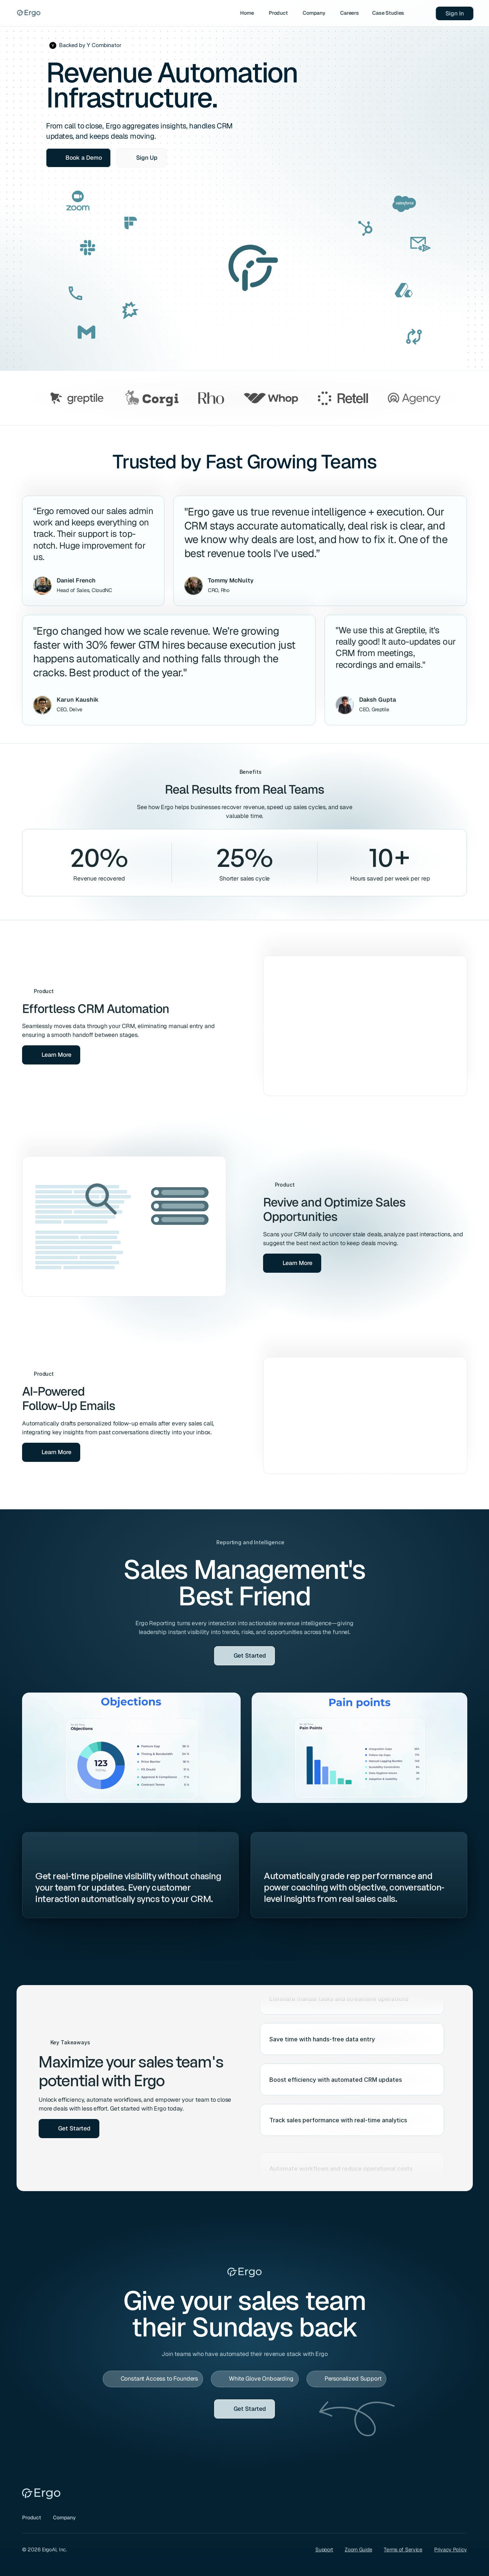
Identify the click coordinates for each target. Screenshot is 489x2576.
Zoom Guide (358, 2549)
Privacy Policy (450, 2549)
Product (31, 2517)
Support (324, 2549)
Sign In (454, 13)
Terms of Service (403, 2549)
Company (64, 2517)
